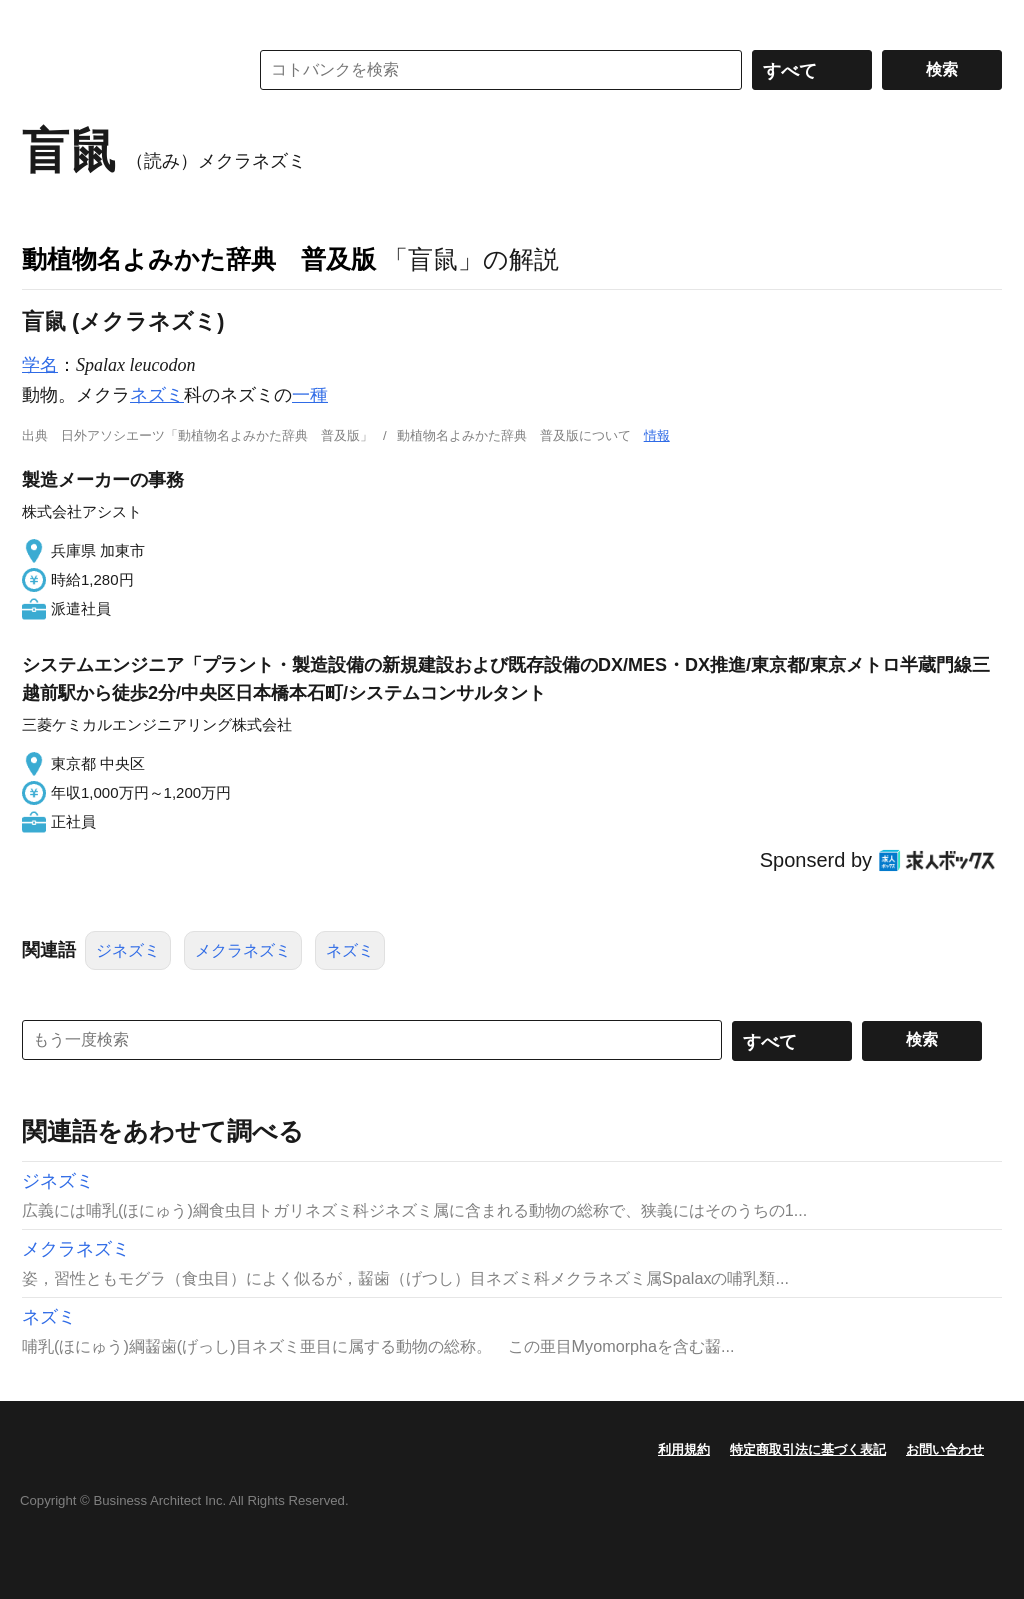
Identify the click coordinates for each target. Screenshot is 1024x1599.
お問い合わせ (945, 1449)
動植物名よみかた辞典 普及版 (199, 259)
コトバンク (121, 70)
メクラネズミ (243, 950)
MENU (42, 20)
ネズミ (157, 395)
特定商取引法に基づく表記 (808, 1449)
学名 (40, 365)
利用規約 (684, 1449)
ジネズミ (128, 950)
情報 (657, 435)
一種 (310, 395)
